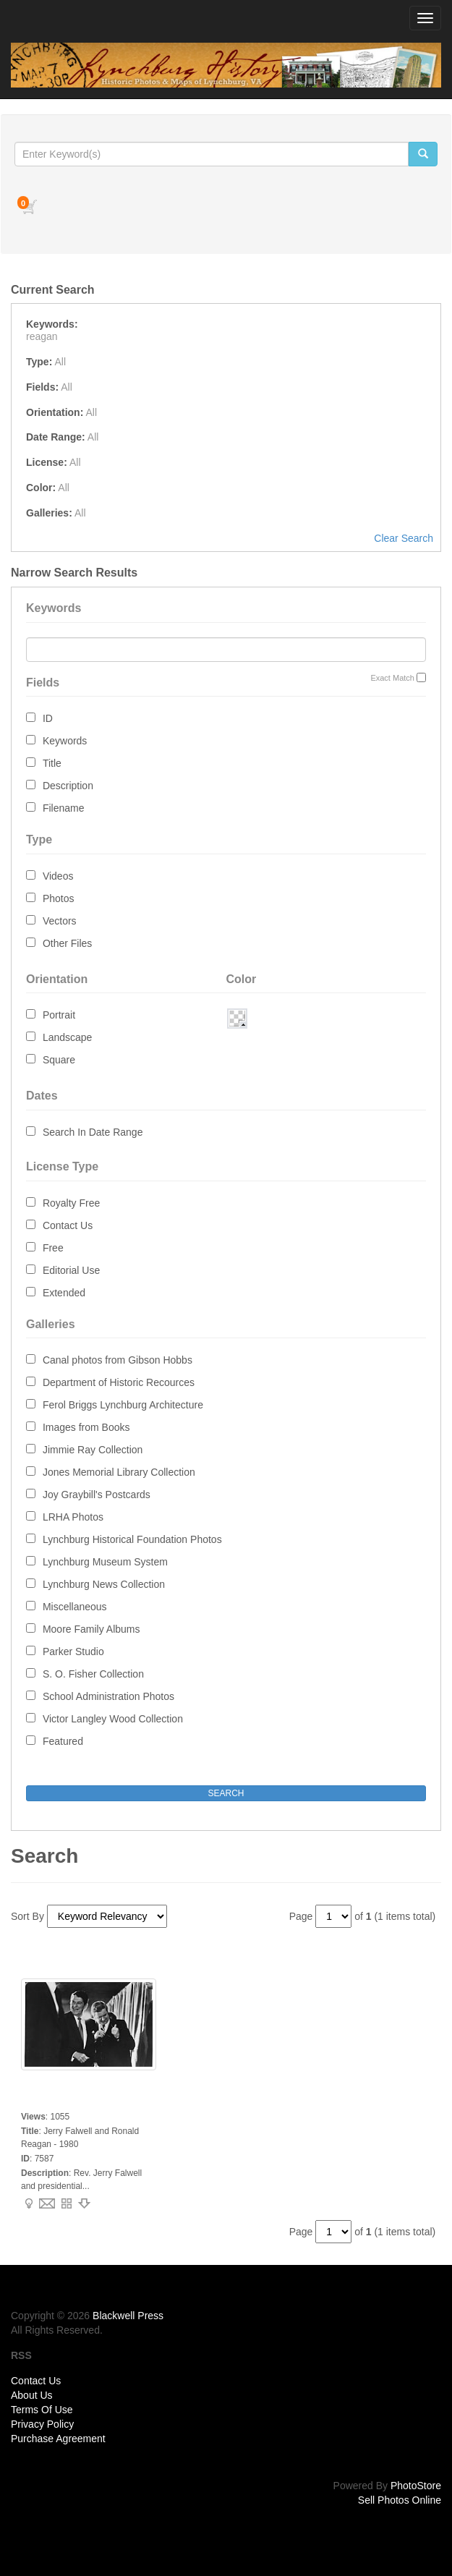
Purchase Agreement (58, 2438)
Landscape (68, 1037)
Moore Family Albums (91, 1629)
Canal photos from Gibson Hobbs (117, 1360)
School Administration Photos (108, 1696)
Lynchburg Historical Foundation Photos (132, 1539)
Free (53, 1248)
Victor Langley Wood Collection (113, 1719)
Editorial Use (71, 1270)
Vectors (60, 921)
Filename (64, 808)
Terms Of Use (42, 2409)
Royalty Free (71, 1203)
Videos (58, 876)
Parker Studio (73, 1651)
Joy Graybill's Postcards (96, 1494)
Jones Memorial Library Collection (119, 1472)
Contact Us (68, 1225)
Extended (64, 1292)
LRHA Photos (73, 1517)
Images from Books (86, 1427)
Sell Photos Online (399, 2500)
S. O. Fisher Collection (93, 1674)
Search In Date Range (93, 1132)
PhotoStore (416, 2485)
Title (52, 763)
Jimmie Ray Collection (92, 1449)
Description (68, 785)
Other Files (67, 943)
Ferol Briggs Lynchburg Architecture (123, 1405)
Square (59, 1060)
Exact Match (392, 677)
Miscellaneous (75, 1606)
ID (48, 718)
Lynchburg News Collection (104, 1584)
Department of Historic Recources (119, 1382)
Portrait (59, 1015)
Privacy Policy (42, 2424)
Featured (63, 1741)
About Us (32, 2395)
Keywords (65, 741)
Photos (58, 898)
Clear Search (403, 538)
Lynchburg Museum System (105, 1562)
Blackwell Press (128, 2315)
